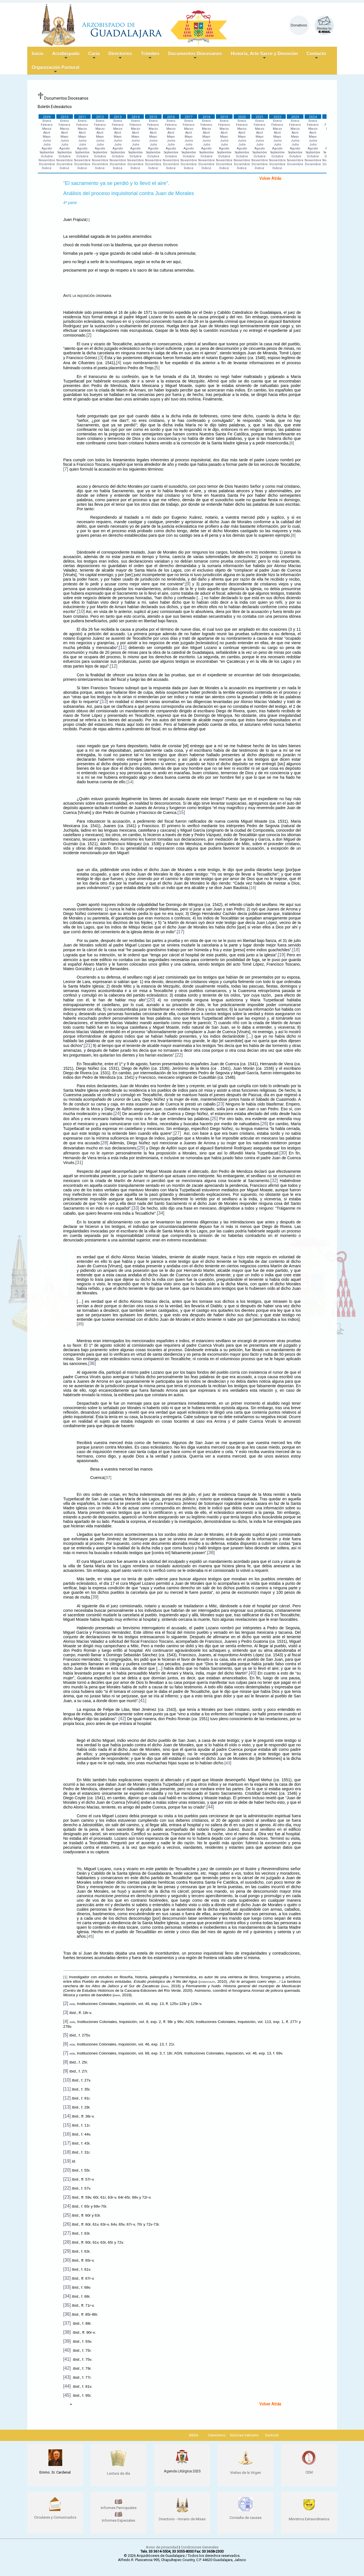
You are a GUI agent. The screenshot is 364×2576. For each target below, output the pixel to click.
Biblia (193, 2435)
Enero (47, 121)
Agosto (47, 148)
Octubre (47, 156)
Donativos (299, 25)
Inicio (38, 53)
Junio (47, 140)
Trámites (150, 56)
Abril (46, 133)
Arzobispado (65, 56)
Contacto (316, 56)
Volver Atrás (270, 178)
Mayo (47, 136)
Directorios (120, 56)
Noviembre (47, 160)
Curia (94, 56)
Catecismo (216, 2435)
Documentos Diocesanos (195, 56)
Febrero (47, 125)
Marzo (47, 129)
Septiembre (47, 152)
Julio (47, 144)
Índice (47, 168)
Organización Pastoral (55, 69)
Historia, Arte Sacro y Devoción (264, 56)
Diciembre (47, 164)
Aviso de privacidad (162, 2547)
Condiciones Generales (199, 2547)
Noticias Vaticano (244, 2435)
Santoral (271, 2435)
